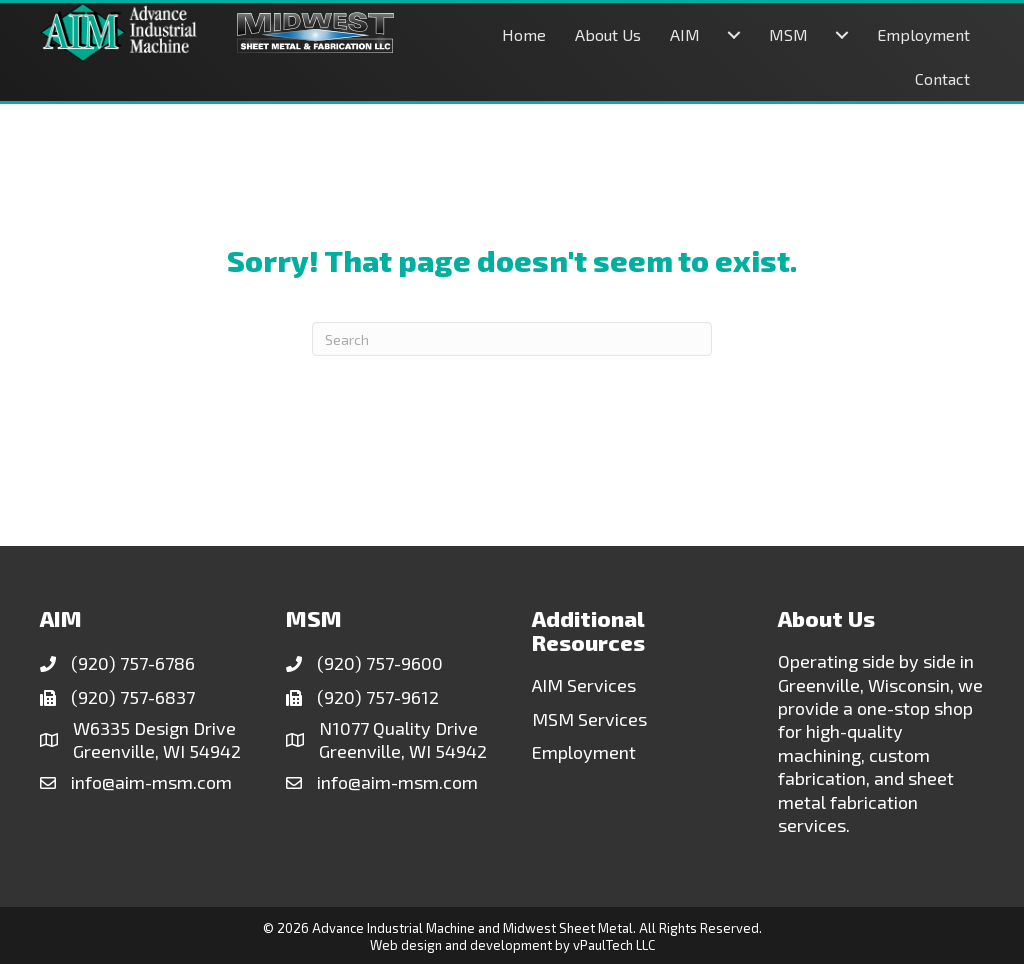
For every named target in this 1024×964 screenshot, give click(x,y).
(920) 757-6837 (133, 697)
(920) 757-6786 (133, 663)
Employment (923, 34)
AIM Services (584, 685)
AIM (685, 34)
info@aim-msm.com (151, 782)
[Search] (512, 339)
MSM (788, 34)
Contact (942, 78)
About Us (608, 34)
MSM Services (589, 719)
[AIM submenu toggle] (734, 35)
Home (524, 34)
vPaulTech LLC (614, 945)
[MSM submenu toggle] (842, 35)
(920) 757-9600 (380, 663)
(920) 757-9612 (378, 697)
